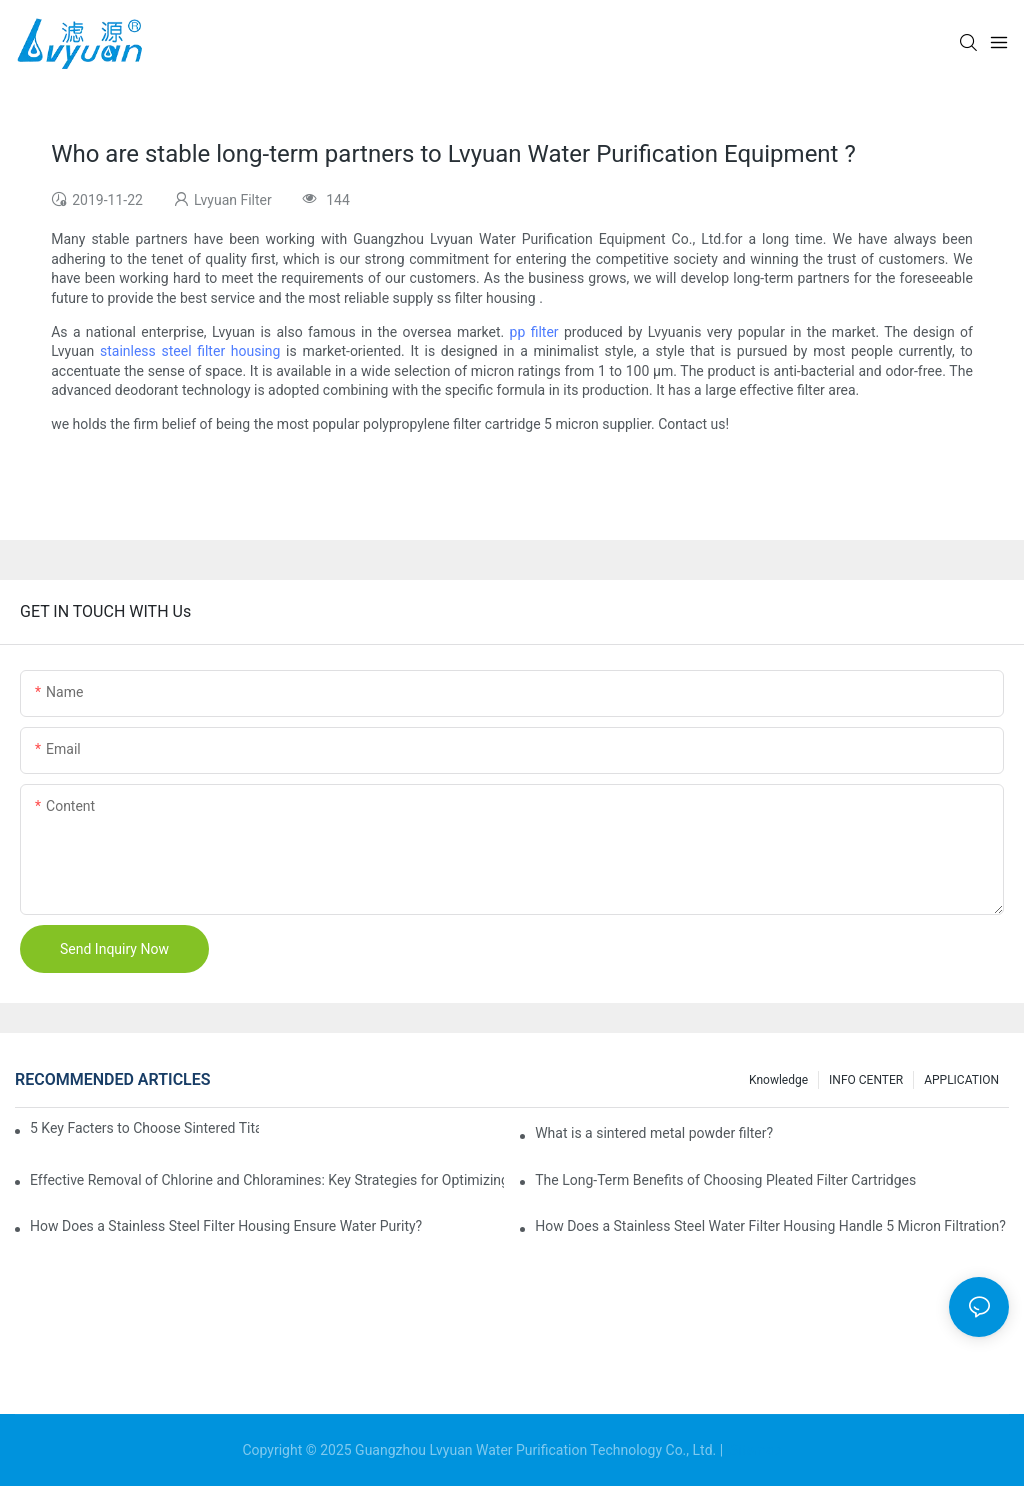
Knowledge (778, 1080)
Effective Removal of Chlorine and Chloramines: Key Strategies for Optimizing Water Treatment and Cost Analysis (267, 1180)
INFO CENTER (866, 1080)
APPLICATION (961, 1080)
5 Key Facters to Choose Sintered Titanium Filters (144, 1128)
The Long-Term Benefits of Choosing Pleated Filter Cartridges (725, 1180)
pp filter (534, 332)
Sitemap (754, 1450)
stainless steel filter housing (190, 351)
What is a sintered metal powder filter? (654, 1133)
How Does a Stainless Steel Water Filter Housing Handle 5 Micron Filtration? (770, 1226)
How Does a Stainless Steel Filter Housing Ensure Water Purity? (226, 1226)
